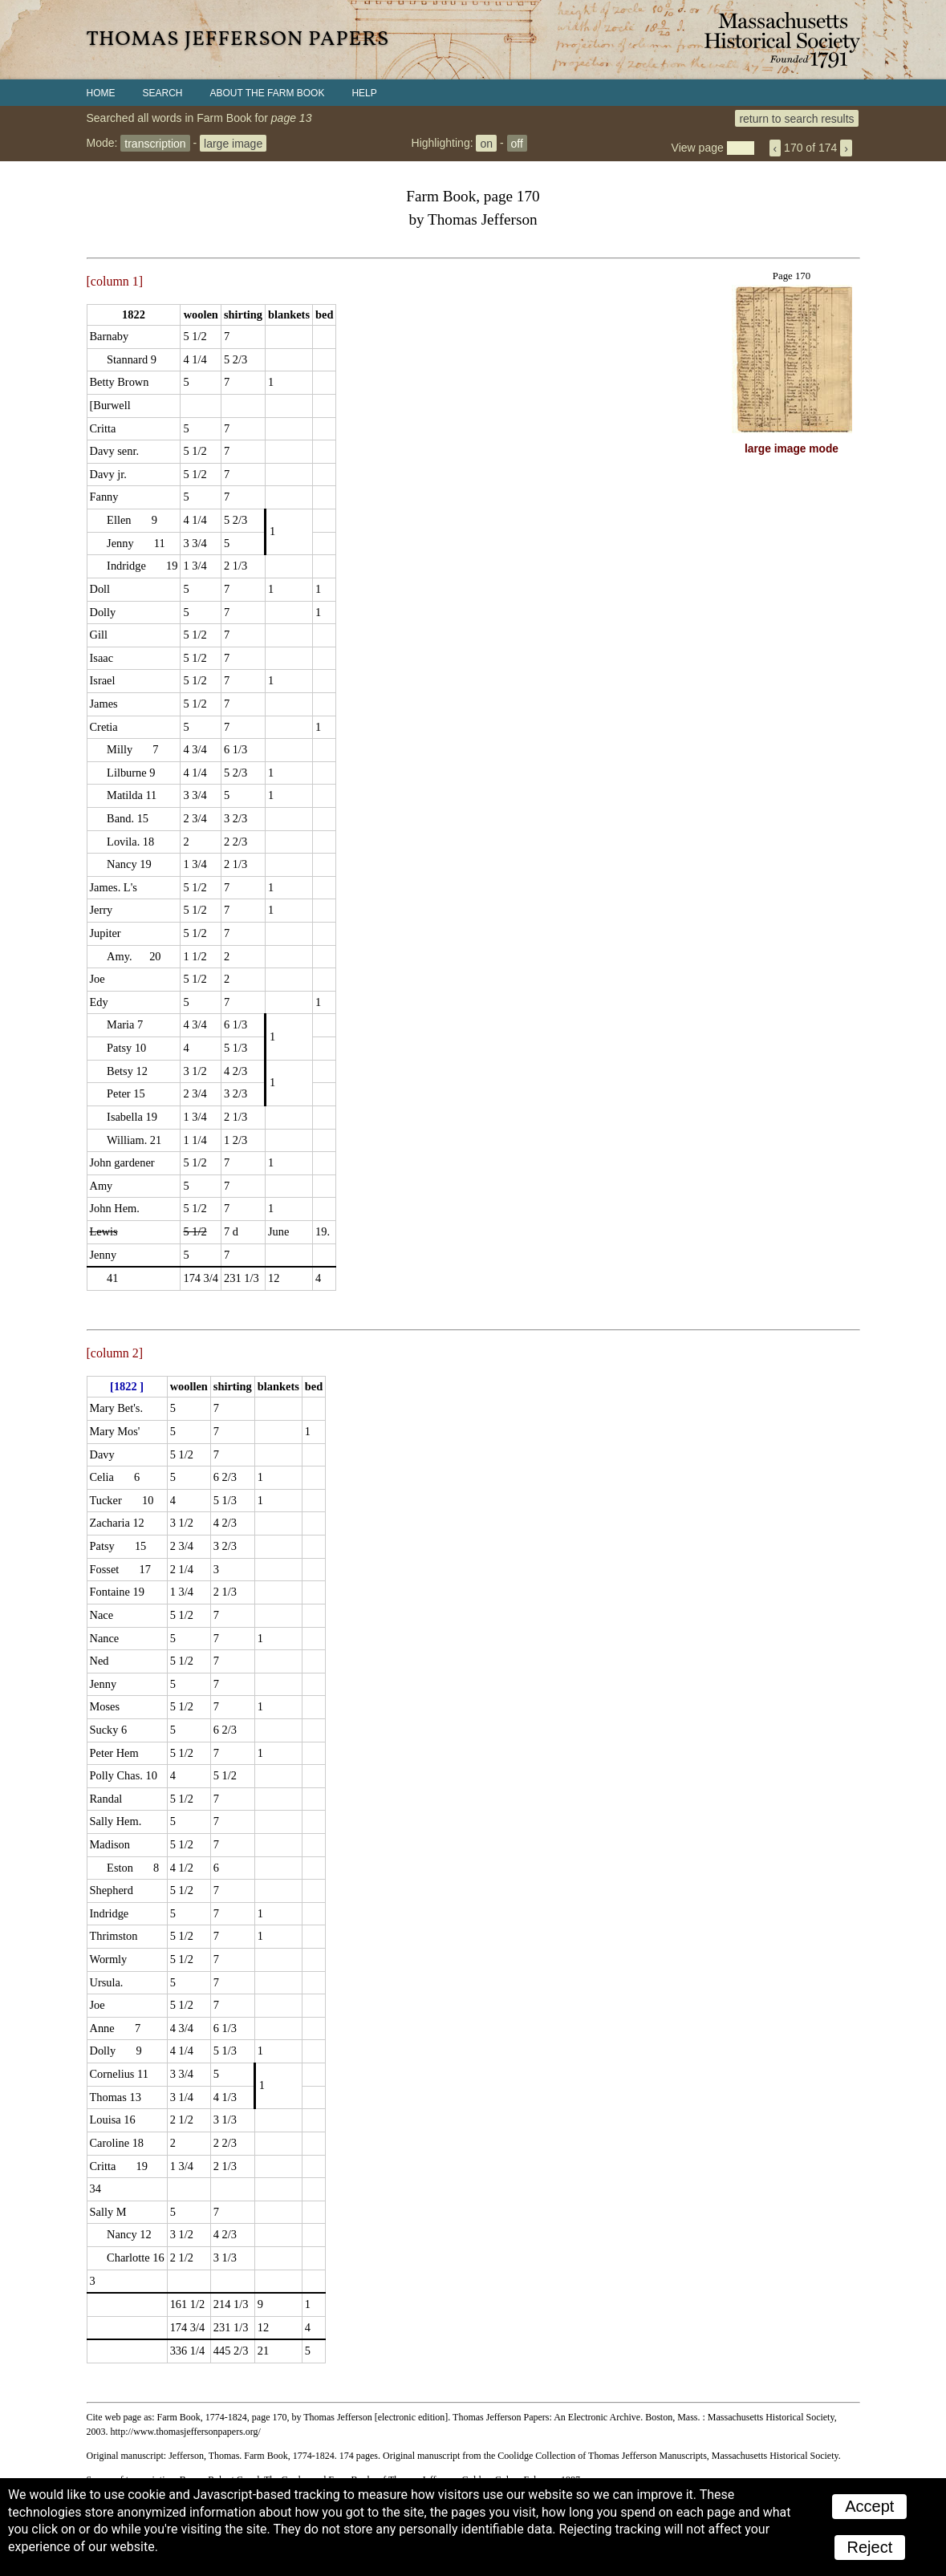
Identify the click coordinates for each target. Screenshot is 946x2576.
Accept (869, 2506)
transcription (154, 142)
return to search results (796, 118)
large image (233, 142)
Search (163, 93)
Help (363, 93)
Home (101, 93)
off (517, 142)
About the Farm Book (267, 93)
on (486, 142)
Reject (870, 2547)
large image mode (791, 449)
